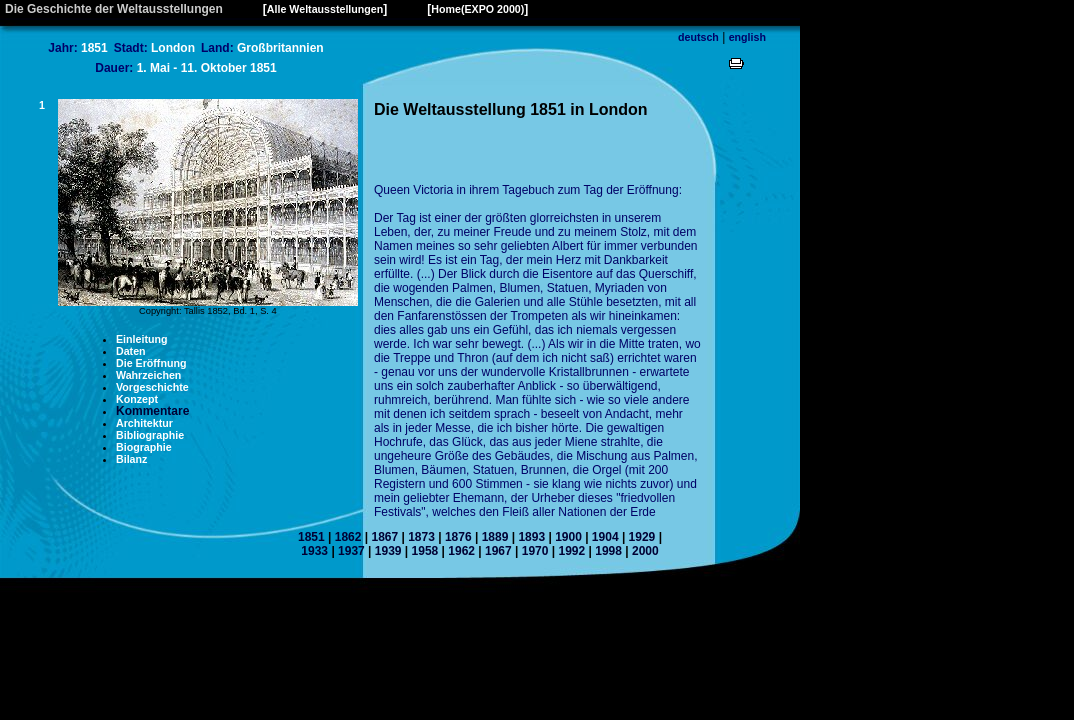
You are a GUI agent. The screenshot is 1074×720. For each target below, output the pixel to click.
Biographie (144, 447)
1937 (351, 551)
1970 (535, 551)
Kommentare (152, 411)
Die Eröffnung (151, 363)
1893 (531, 537)
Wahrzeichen (148, 375)
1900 (568, 537)
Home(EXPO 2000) (477, 9)
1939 (388, 551)
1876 (458, 537)
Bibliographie (150, 435)
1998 (608, 551)
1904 (605, 537)
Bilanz (131, 459)
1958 (425, 551)
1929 (642, 537)
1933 (314, 551)
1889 (495, 537)
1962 (461, 551)
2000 (645, 551)
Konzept (137, 399)
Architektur (144, 423)
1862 (348, 537)
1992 (571, 551)
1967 (498, 551)
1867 (384, 537)
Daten (131, 351)
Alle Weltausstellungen (325, 9)
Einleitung (142, 339)
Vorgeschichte (152, 387)
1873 (421, 537)
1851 (311, 537)
